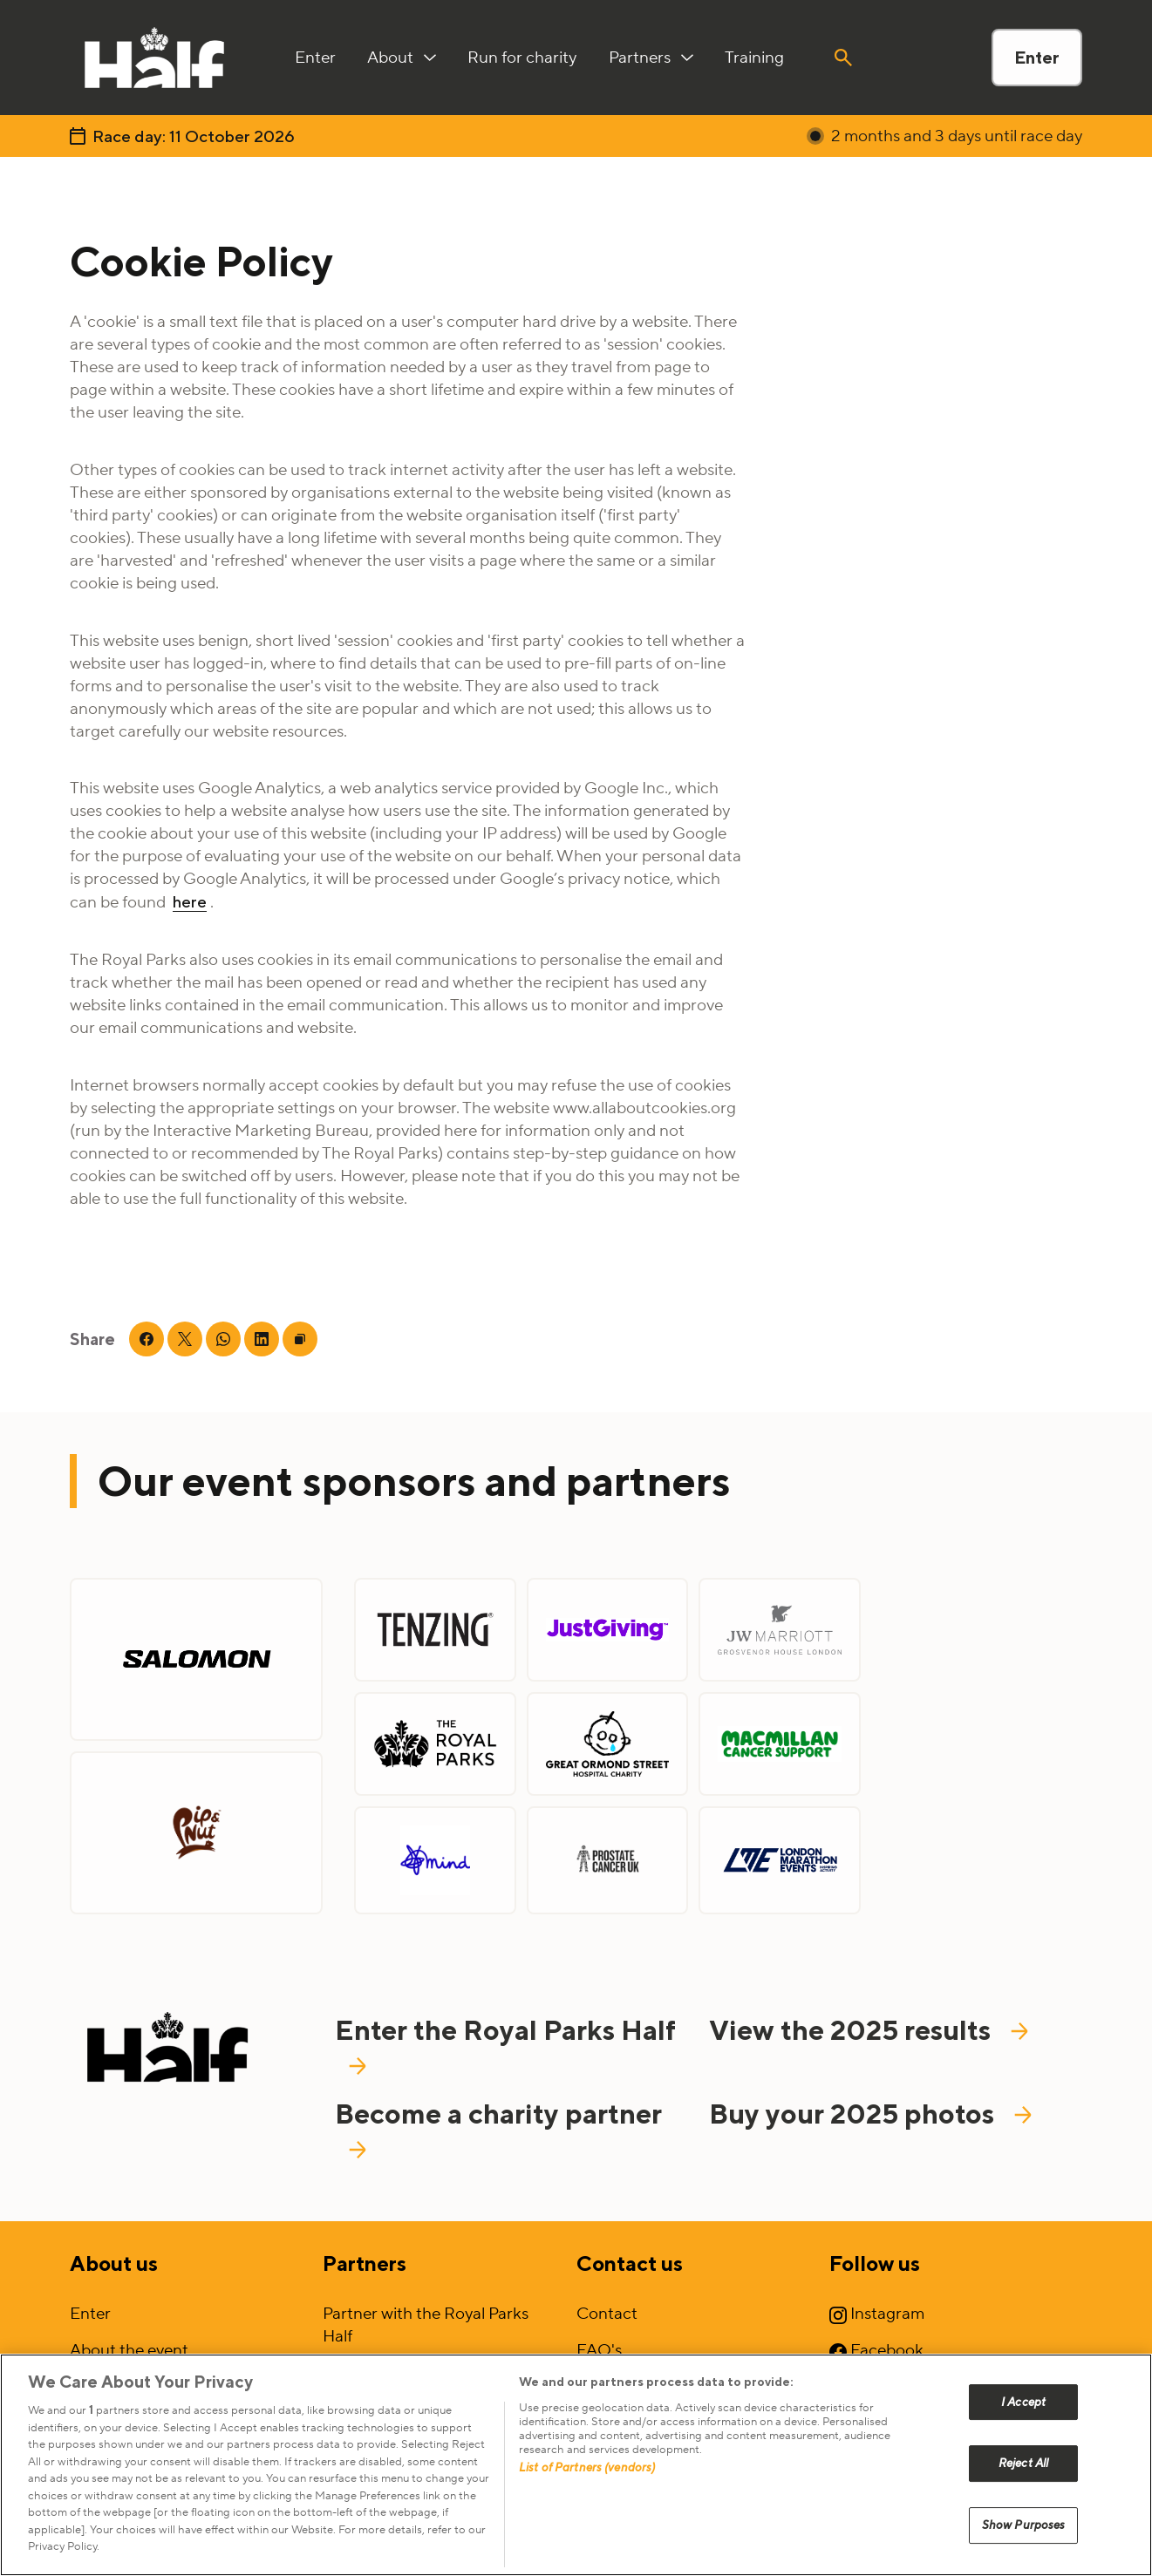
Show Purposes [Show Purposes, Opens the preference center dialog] (1024, 2525)
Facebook (876, 2350)
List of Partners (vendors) (587, 2467)
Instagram (876, 2313)
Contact (606, 2313)
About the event (129, 2350)
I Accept (1023, 2402)
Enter (1037, 57)
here (190, 901)
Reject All (1023, 2463)
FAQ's (599, 2350)
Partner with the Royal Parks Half (425, 2325)
